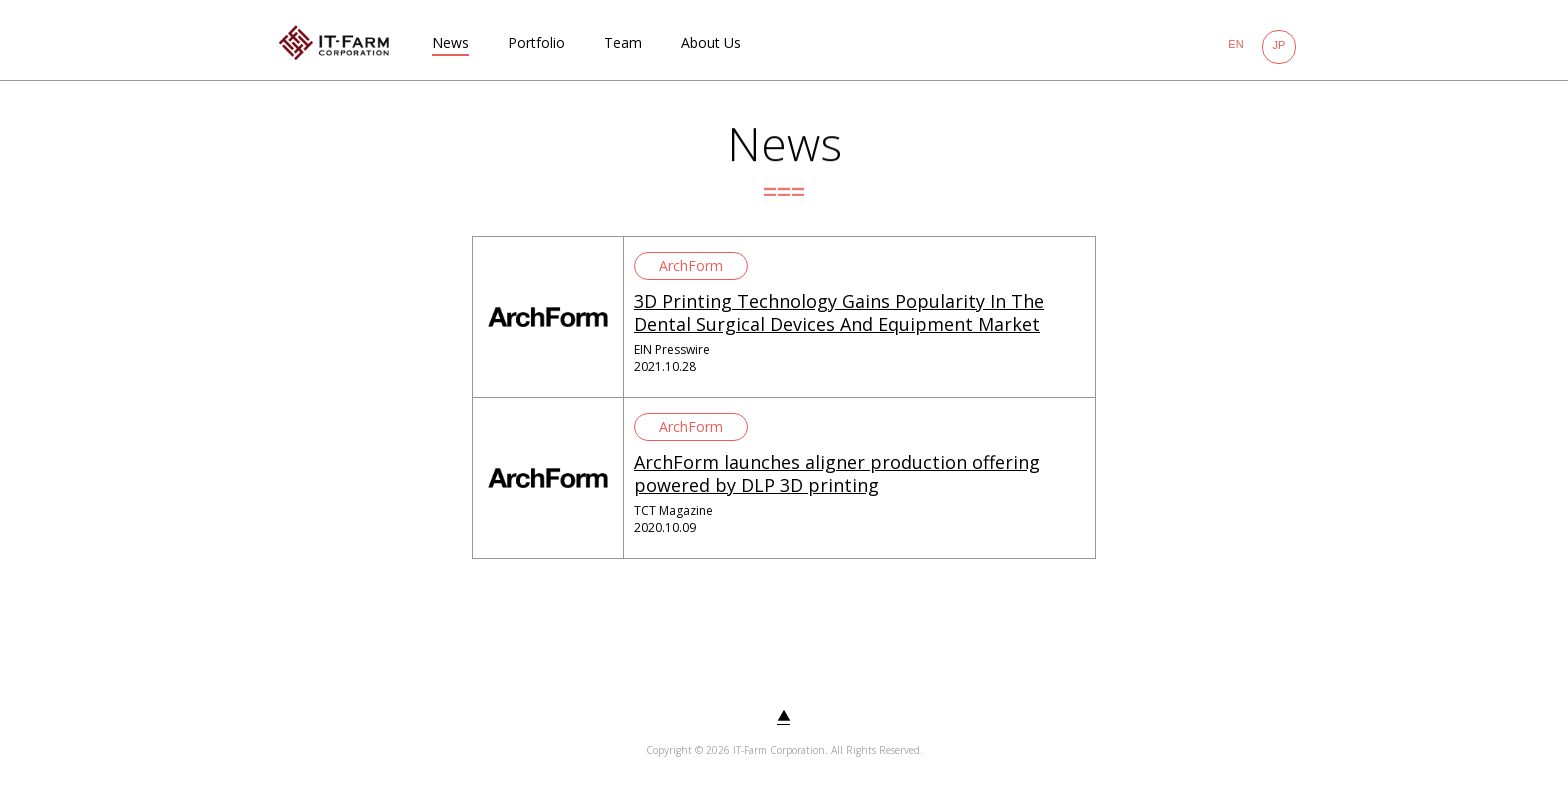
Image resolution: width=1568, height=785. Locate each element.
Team (623, 42)
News (450, 42)
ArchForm (691, 265)
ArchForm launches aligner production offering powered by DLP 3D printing (837, 473)
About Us (711, 42)
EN (1235, 44)
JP (1279, 45)
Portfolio (536, 42)
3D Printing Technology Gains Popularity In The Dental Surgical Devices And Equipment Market (839, 312)
